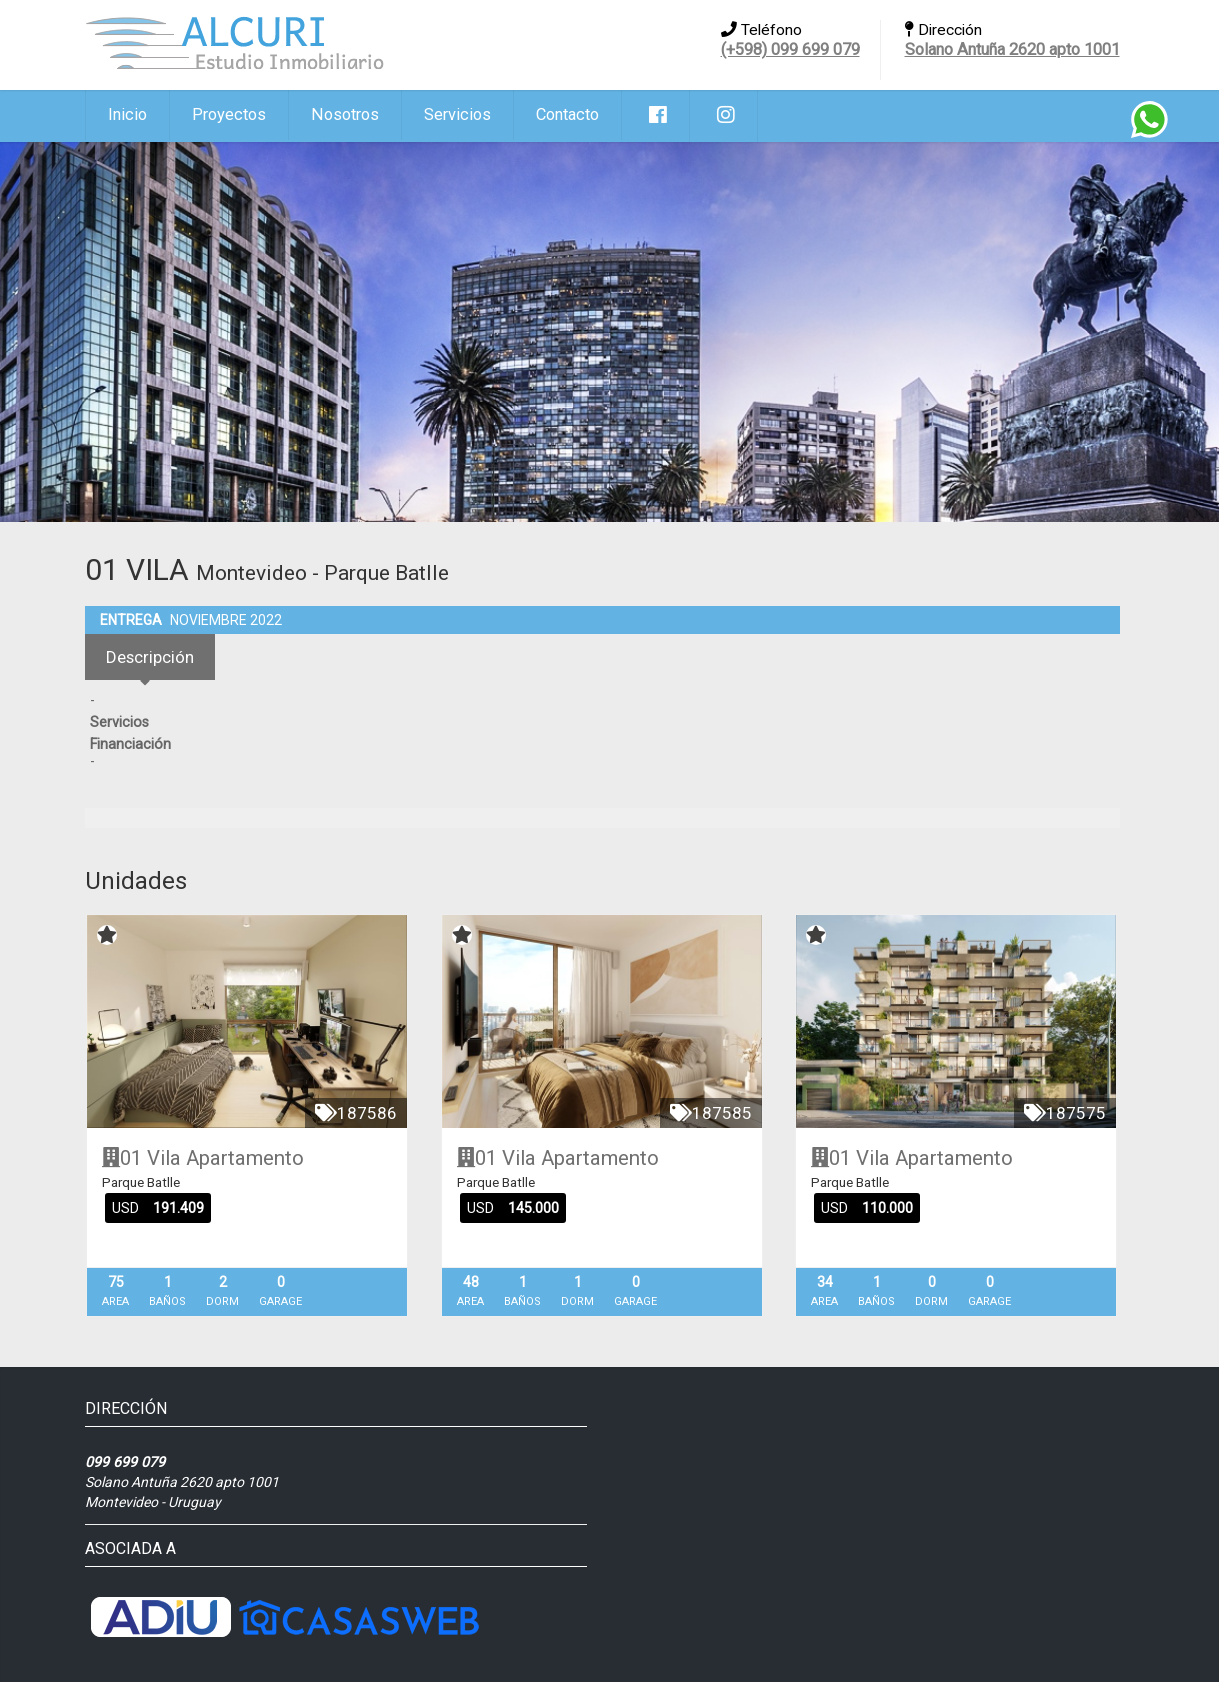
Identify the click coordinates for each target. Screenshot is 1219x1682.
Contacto (567, 114)
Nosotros (345, 114)
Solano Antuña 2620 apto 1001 (1012, 49)
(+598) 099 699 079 (790, 49)
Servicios (457, 114)
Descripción (150, 657)
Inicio (127, 114)
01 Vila (141, 1158)
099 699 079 (125, 1462)
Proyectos (229, 114)
